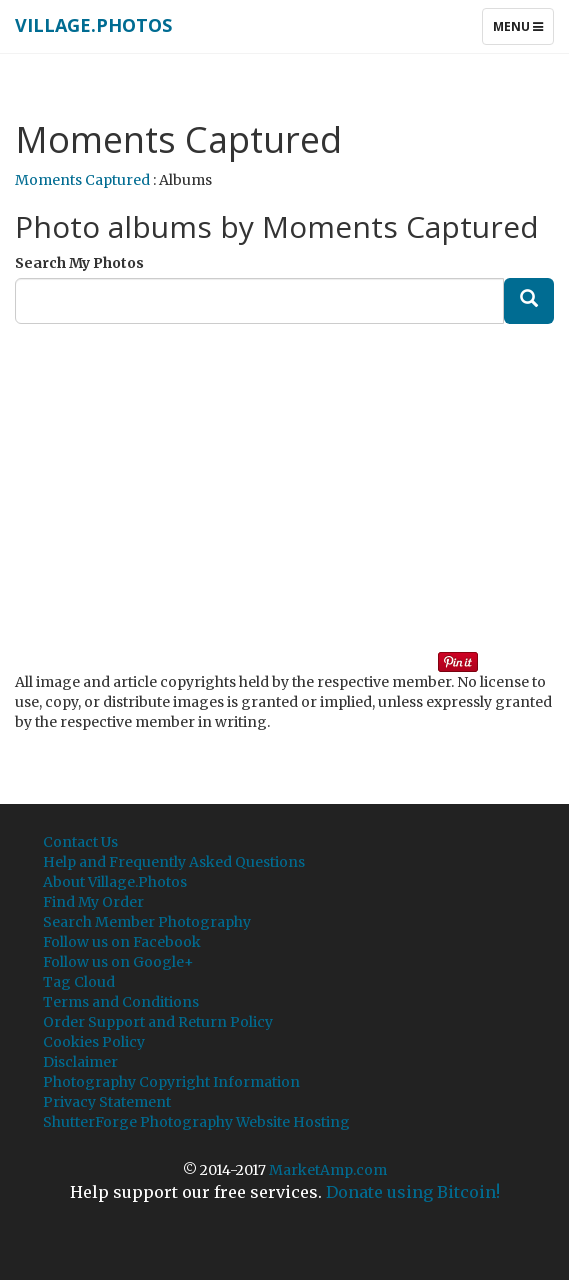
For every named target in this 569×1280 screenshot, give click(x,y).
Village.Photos (93, 25)
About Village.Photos (115, 882)
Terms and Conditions (121, 1002)
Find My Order (93, 902)
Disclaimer (80, 1062)
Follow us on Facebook (122, 942)
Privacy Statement (107, 1102)
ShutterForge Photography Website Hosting (196, 1122)
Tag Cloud (79, 982)
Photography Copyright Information (171, 1082)
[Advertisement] (292, 478)
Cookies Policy (94, 1042)
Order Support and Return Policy (158, 1022)
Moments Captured (82, 180)
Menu (523, 31)
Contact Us (80, 842)
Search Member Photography (147, 922)
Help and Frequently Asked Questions (174, 862)
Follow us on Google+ (118, 962)
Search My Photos (79, 263)
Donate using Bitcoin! (413, 1192)
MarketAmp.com (328, 1170)
